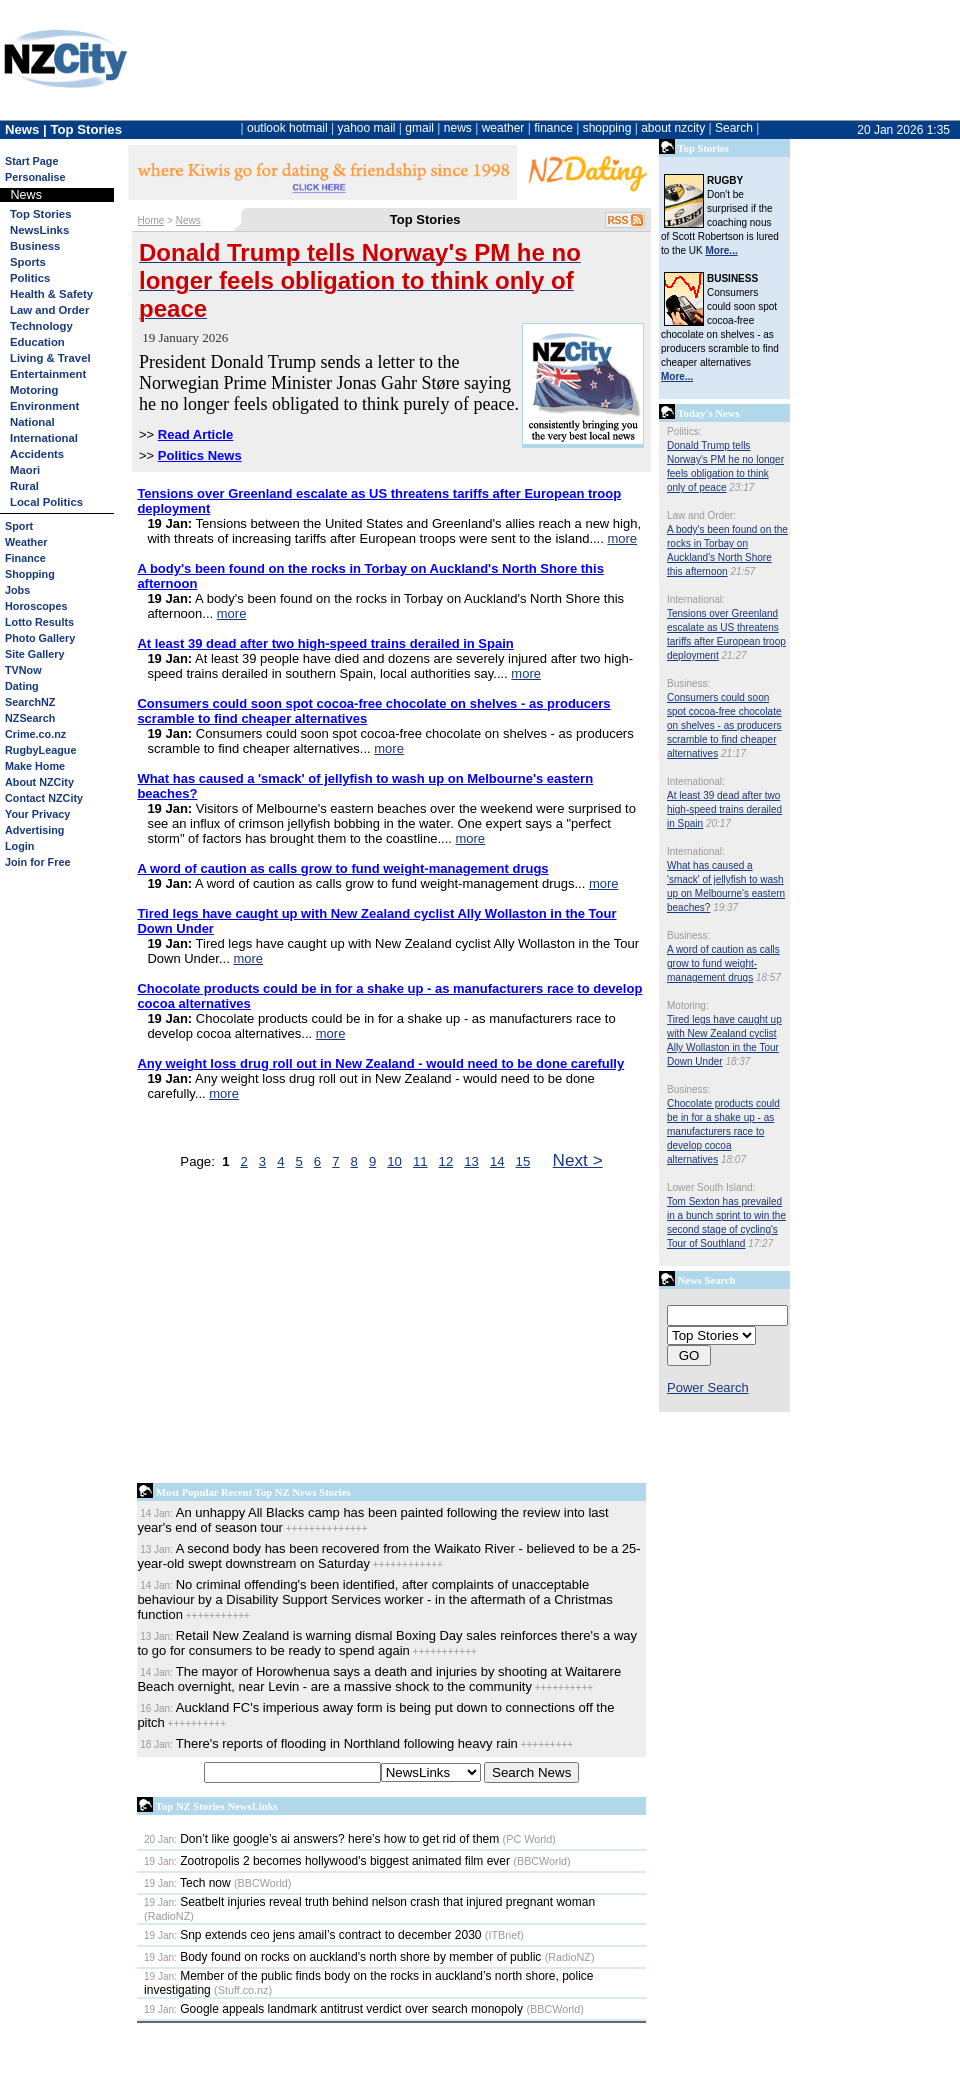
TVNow (23, 670)
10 (394, 1161)
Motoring (34, 390)
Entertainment (48, 374)
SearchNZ (30, 702)
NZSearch (30, 718)
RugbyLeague (40, 750)
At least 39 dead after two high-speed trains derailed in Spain (724, 809)
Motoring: (688, 1005)
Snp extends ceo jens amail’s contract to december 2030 (312, 1935)
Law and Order (49, 310)
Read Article (195, 434)
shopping (607, 128)
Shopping (30, 574)
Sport (19, 526)
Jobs (17, 590)
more (622, 538)
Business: (688, 683)
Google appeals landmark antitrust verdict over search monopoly (333, 2009)
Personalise (35, 177)
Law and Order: (701, 515)
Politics (30, 278)
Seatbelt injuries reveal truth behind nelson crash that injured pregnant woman (369, 1902)
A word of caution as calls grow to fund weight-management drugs (723, 963)
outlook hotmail (287, 128)
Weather (26, 542)
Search (734, 128)
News (188, 220)
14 (497, 1161)
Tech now (187, 1883)
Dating (22, 686)
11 (420, 1161)
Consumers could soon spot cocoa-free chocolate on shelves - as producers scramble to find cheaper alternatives (724, 725)
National (32, 422)
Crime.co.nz (35, 734)
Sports (28, 262)
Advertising (34, 830)
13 (471, 1161)
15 (523, 1161)
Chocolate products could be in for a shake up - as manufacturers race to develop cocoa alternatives (723, 1131)
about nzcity (673, 128)
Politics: (684, 431)
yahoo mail (367, 128)
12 (446, 1161)
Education (37, 342)
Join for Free (37, 862)
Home (151, 220)
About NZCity (39, 782)
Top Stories (40, 214)
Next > (578, 1160)
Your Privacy (37, 814)
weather (503, 128)
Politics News (200, 455)
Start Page (31, 161)
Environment (44, 406)
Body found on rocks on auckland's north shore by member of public (342, 1957)
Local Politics (46, 502)
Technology (41, 326)
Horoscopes (36, 606)
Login (19, 846)
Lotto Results (39, 622)
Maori (25, 470)
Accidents (37, 454)
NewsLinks (39, 230)
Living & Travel (50, 358)
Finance (25, 558)
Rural (24, 486)
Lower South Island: (711, 1187)
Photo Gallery (40, 638)
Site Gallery (34, 654)
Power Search (708, 1387)
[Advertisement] (267, 1331)
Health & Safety (51, 294)
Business (35, 246)
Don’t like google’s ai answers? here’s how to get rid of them (321, 1839)
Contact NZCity (44, 798)
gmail (419, 128)
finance (553, 128)
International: (696, 599)
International (44, 438)
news (458, 128)
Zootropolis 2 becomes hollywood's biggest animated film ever (327, 1861)
